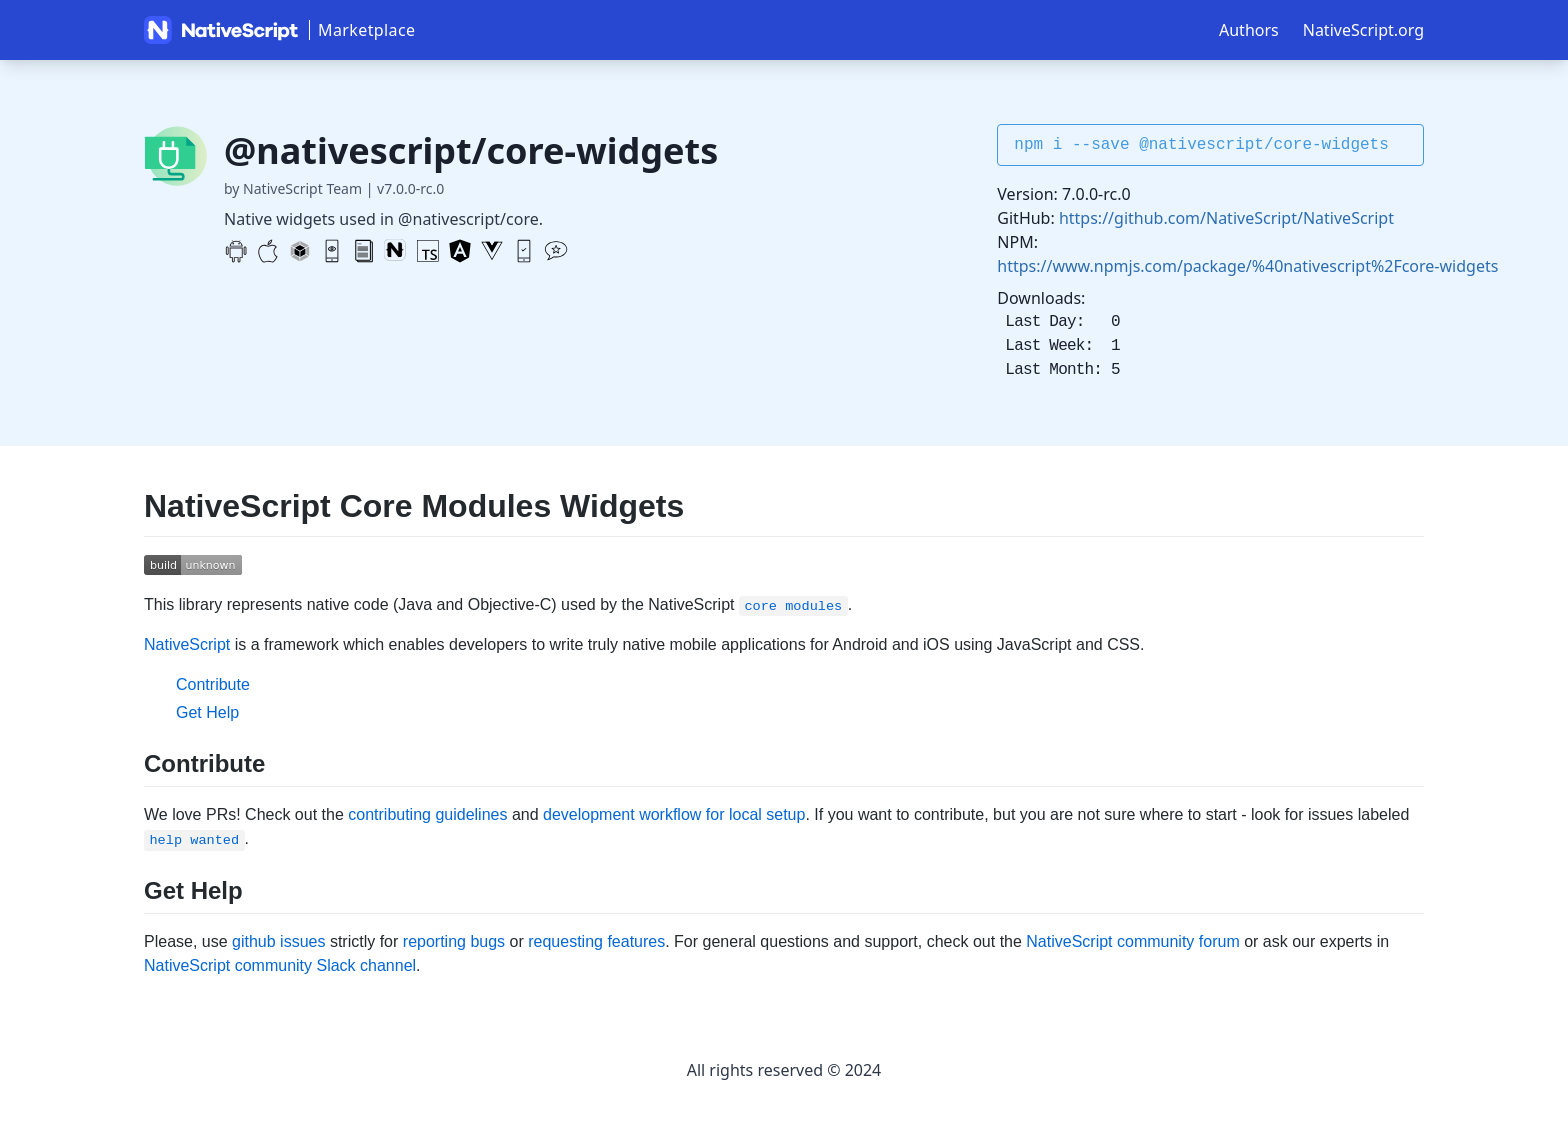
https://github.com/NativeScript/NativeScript (1226, 218)
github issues (278, 941)
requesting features (596, 941)
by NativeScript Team (293, 188)
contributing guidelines (427, 814)
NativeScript (187, 644)
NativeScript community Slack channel (280, 965)
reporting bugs (454, 941)
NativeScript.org (1363, 30)
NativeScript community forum (1132, 941)
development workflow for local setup (674, 814)
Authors (1249, 30)
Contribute (213, 684)
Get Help (207, 712)
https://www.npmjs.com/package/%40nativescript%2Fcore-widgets (1247, 266)
